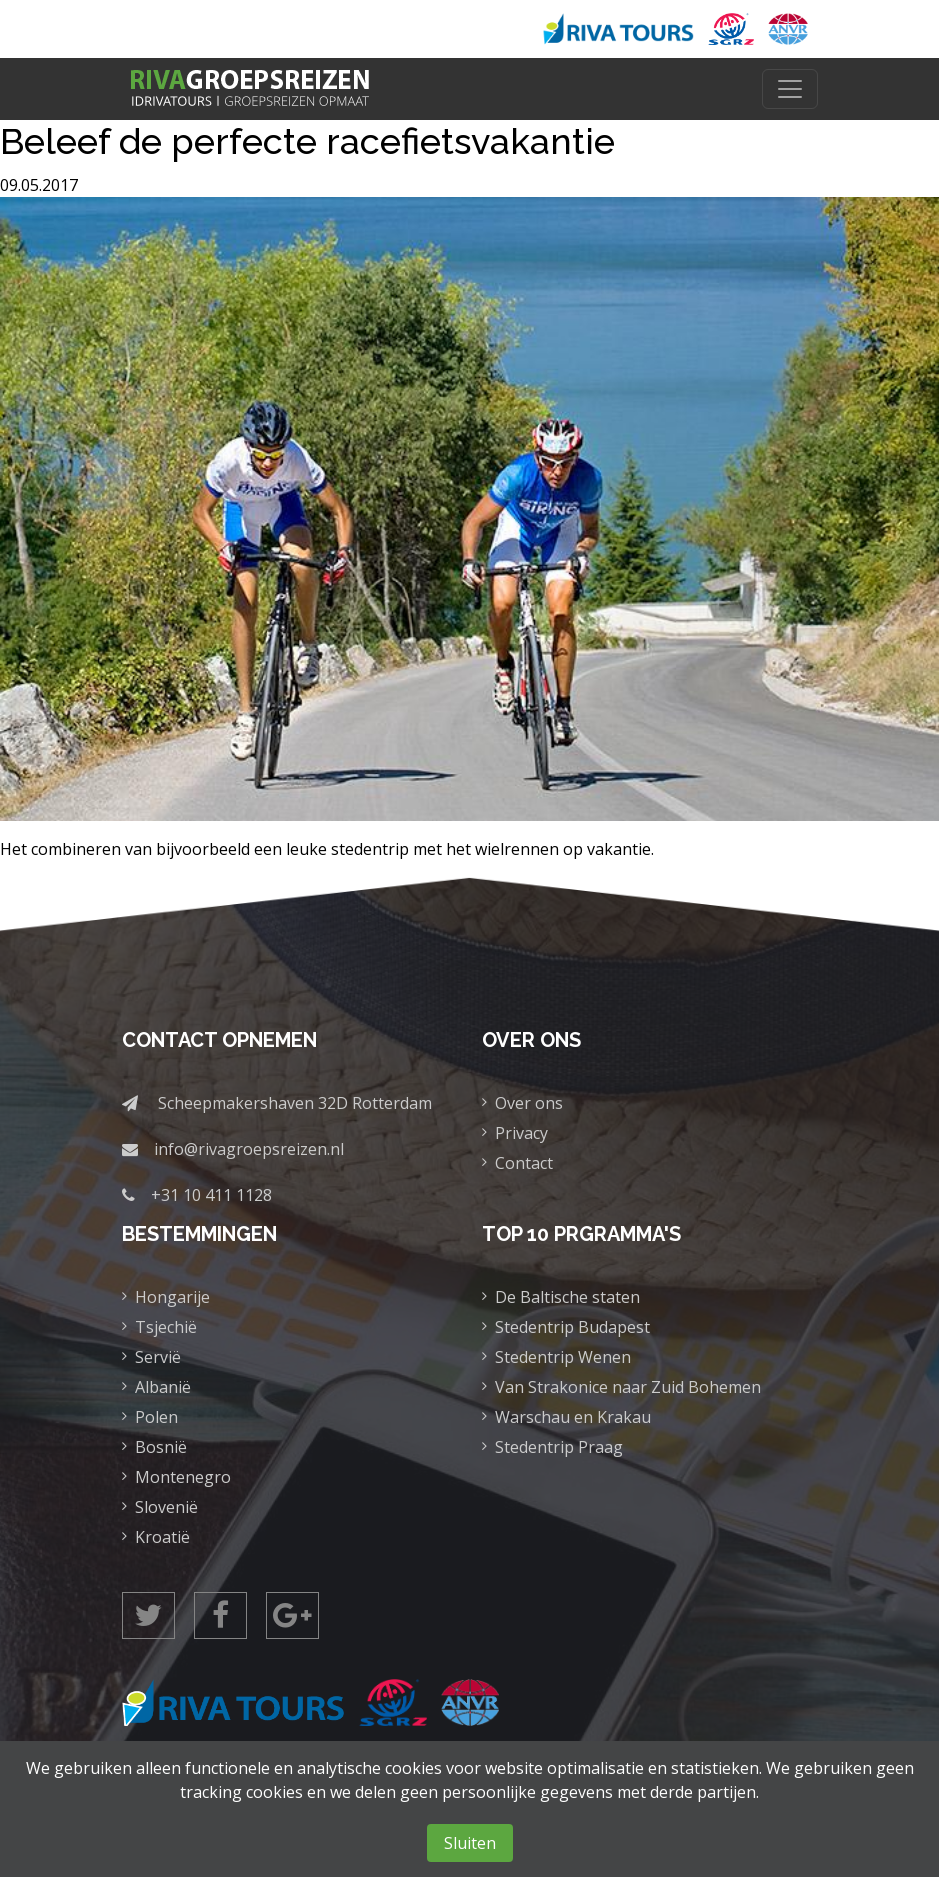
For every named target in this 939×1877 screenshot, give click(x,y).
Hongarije (172, 1297)
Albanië (163, 1387)
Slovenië (166, 1507)
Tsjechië (166, 1327)
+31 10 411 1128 (211, 1195)
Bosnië (161, 1447)
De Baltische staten (567, 1297)
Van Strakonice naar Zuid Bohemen (628, 1387)
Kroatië (162, 1537)
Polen (156, 1417)
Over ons (529, 1103)
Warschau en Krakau (573, 1417)
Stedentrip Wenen (563, 1357)
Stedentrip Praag (559, 1447)
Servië (158, 1357)
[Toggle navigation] (790, 89)
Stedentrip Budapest (572, 1327)
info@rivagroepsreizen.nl (249, 1149)
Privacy (521, 1133)
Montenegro (183, 1477)
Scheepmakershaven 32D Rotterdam (295, 1103)
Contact (524, 1163)
